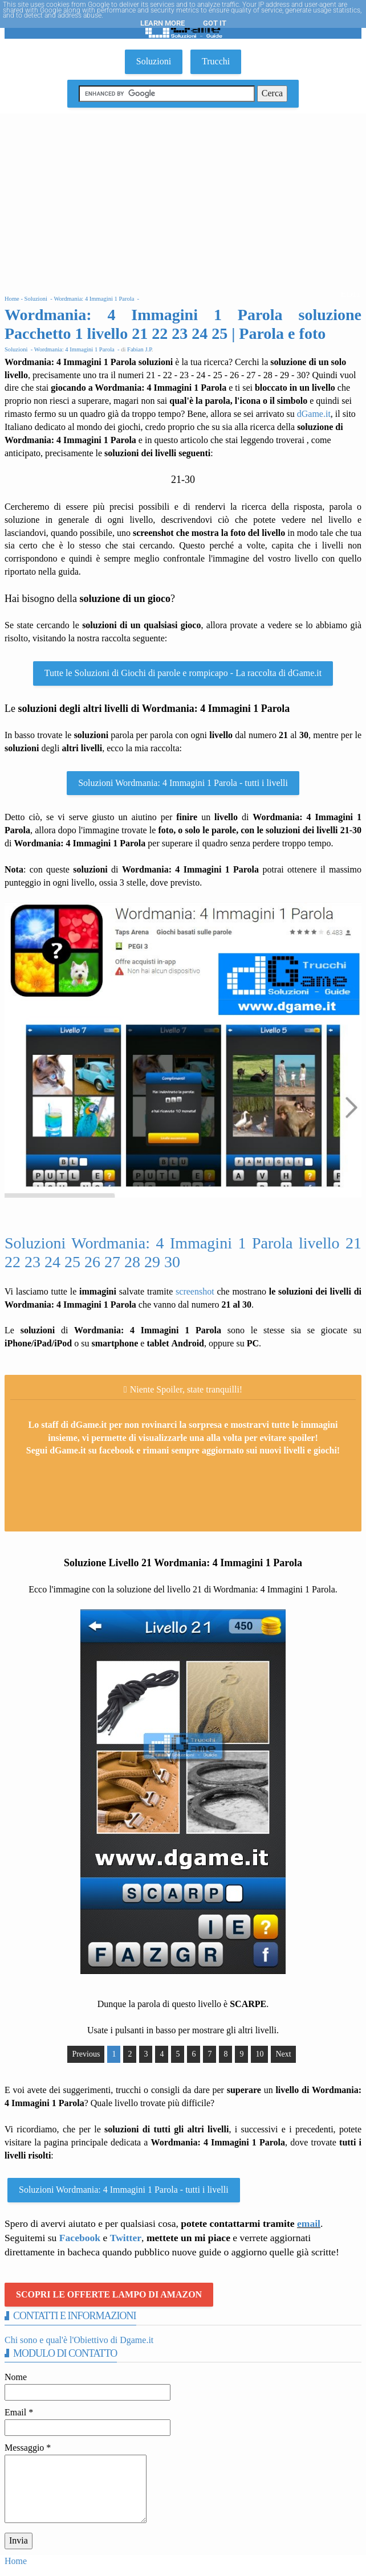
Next (283, 2054)
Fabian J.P (139, 349)
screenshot (195, 1291)
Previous (86, 2054)
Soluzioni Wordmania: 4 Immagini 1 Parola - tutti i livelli (183, 783)
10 (259, 2054)
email (308, 2223)
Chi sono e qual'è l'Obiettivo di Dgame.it (79, 2340)
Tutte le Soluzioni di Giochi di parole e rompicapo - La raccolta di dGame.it (183, 673)
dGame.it (314, 414)
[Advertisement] (183, 199)
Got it (214, 23)
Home (16, 2561)
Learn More (162, 23)
